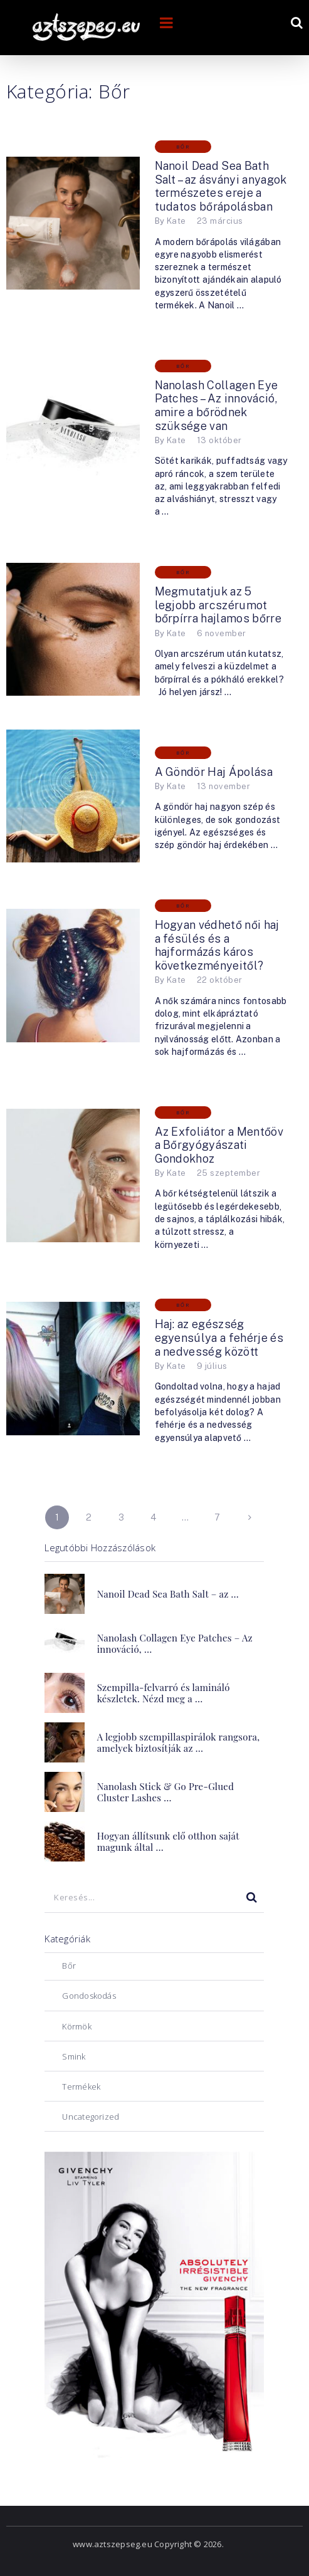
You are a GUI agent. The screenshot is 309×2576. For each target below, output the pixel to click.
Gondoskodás (88, 1995)
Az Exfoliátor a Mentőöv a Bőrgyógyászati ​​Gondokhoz (219, 1145)
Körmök (76, 2026)
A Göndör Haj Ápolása (214, 771)
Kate (176, 221)
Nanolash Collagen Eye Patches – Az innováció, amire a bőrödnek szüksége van (216, 405)
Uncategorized (90, 2116)
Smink (73, 2056)
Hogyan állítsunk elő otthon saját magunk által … (168, 1841)
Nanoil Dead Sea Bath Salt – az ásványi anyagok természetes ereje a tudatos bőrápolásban (221, 186)
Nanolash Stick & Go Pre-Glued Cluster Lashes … (165, 1792)
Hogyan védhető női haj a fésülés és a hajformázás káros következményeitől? (217, 945)
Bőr (183, 147)
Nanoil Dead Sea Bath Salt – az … (168, 1594)
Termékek (81, 2086)
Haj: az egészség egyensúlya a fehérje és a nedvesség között (219, 1337)
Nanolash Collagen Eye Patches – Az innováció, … (175, 1643)
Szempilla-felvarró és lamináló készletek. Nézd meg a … (163, 1693)
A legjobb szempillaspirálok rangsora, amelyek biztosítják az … (178, 1742)
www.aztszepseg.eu (112, 2544)
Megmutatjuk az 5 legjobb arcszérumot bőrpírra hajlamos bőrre (218, 605)
